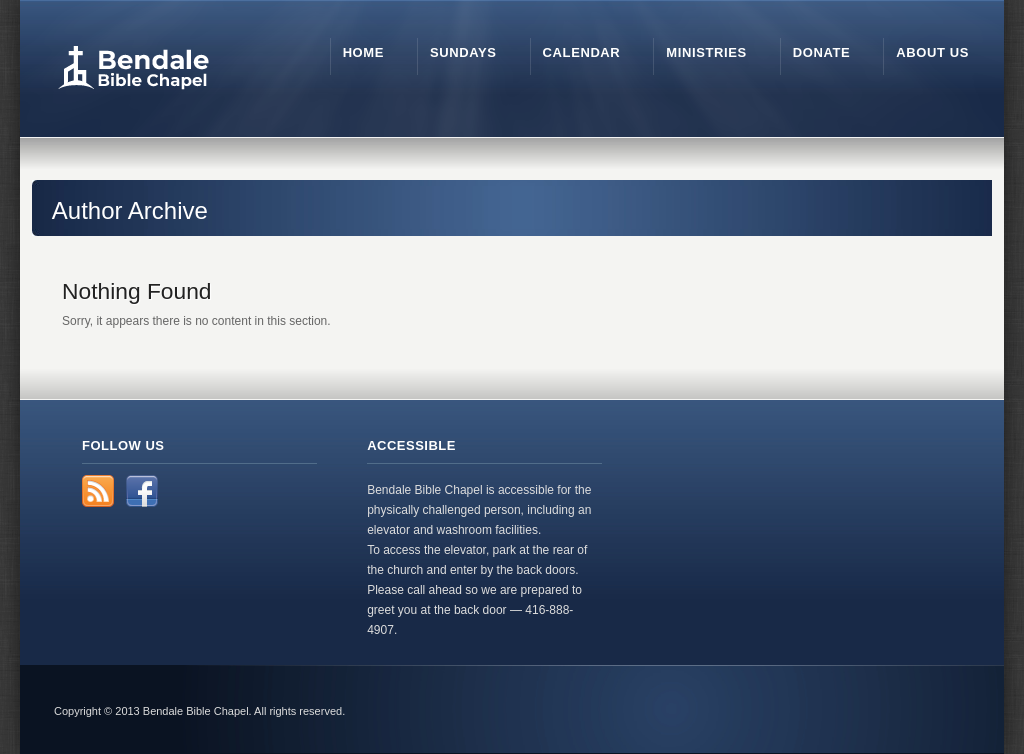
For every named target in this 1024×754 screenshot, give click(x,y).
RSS (98, 491)
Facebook (142, 491)
